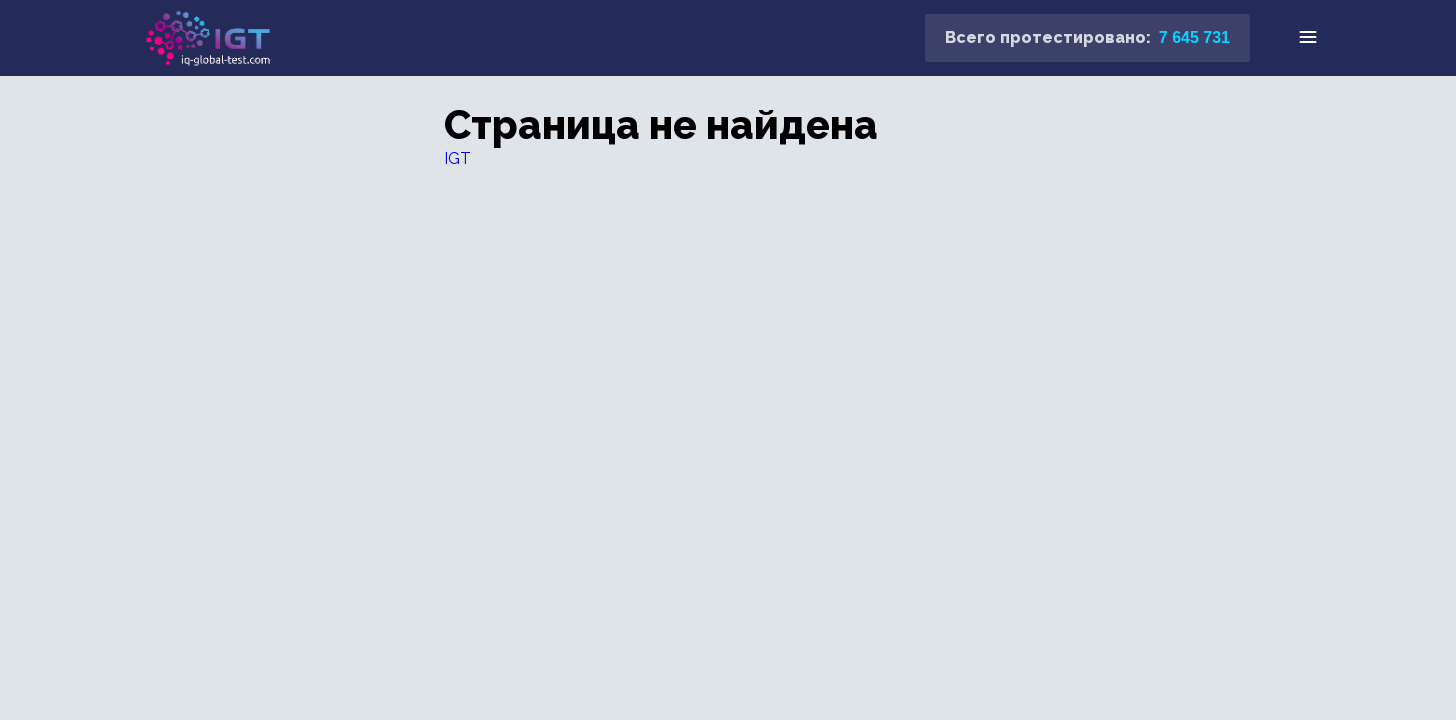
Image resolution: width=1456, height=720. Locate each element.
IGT (457, 158)
